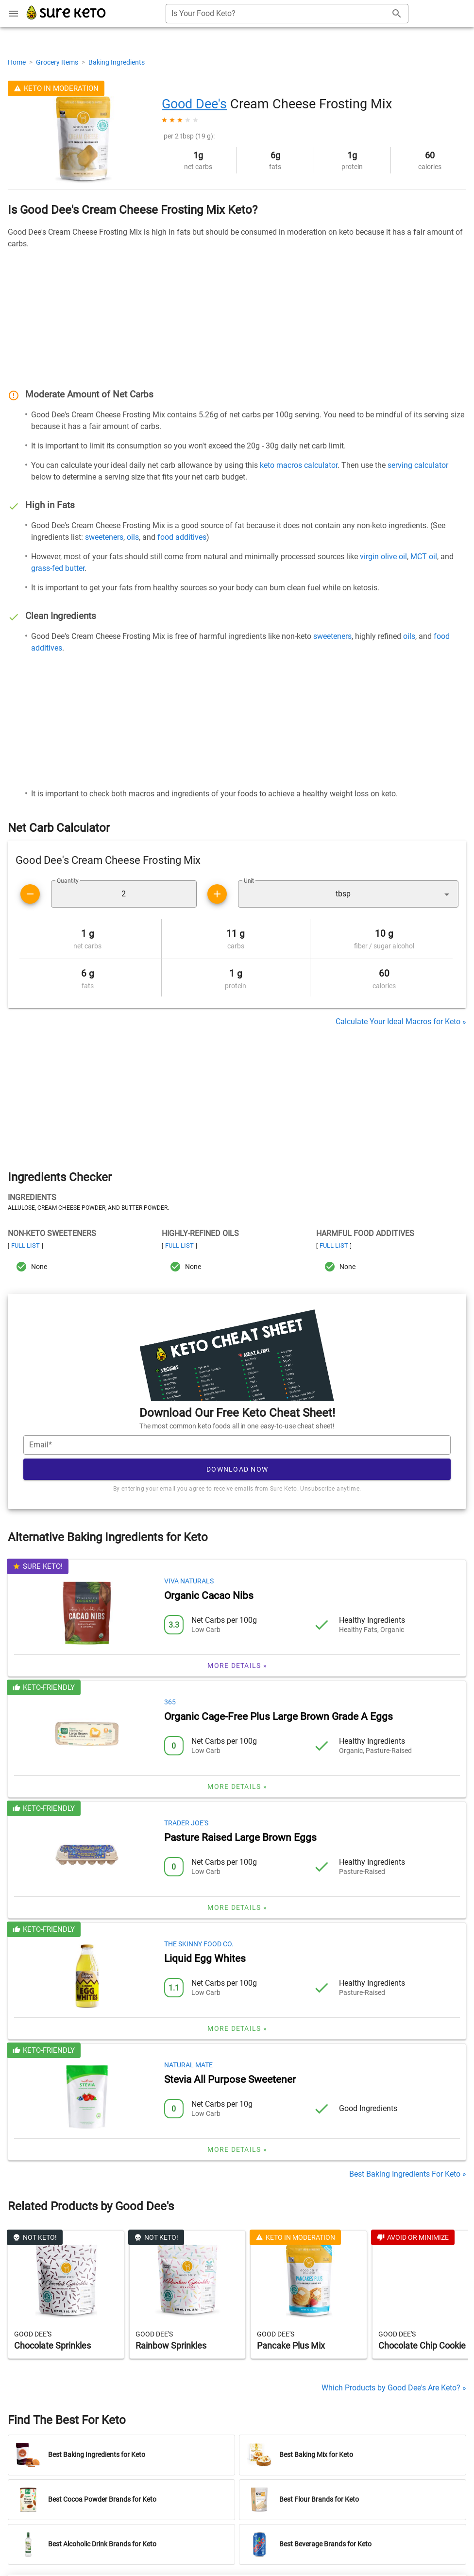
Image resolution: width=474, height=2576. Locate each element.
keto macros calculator (299, 465)
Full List (25, 1245)
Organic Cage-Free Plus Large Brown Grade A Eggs (278, 1716)
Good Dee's (194, 104)
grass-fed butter (58, 568)
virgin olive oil (383, 556)
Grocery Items (58, 62)
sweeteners (104, 537)
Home (17, 62)
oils (133, 537)
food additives (181, 537)
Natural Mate (188, 2065)
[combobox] (287, 13)
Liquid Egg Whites (205, 1958)
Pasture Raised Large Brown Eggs (240, 1837)
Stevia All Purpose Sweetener (230, 2079)
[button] (348, 894)
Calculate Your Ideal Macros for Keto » (401, 1021)
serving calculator (418, 465)
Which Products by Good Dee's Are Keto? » (394, 2387)
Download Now (237, 1469)
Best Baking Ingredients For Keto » (407, 2174)
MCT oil (423, 556)
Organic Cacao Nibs (209, 1595)
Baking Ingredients (116, 62)
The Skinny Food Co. (199, 1944)
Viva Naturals (189, 1581)
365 (170, 1702)
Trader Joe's (186, 1823)
